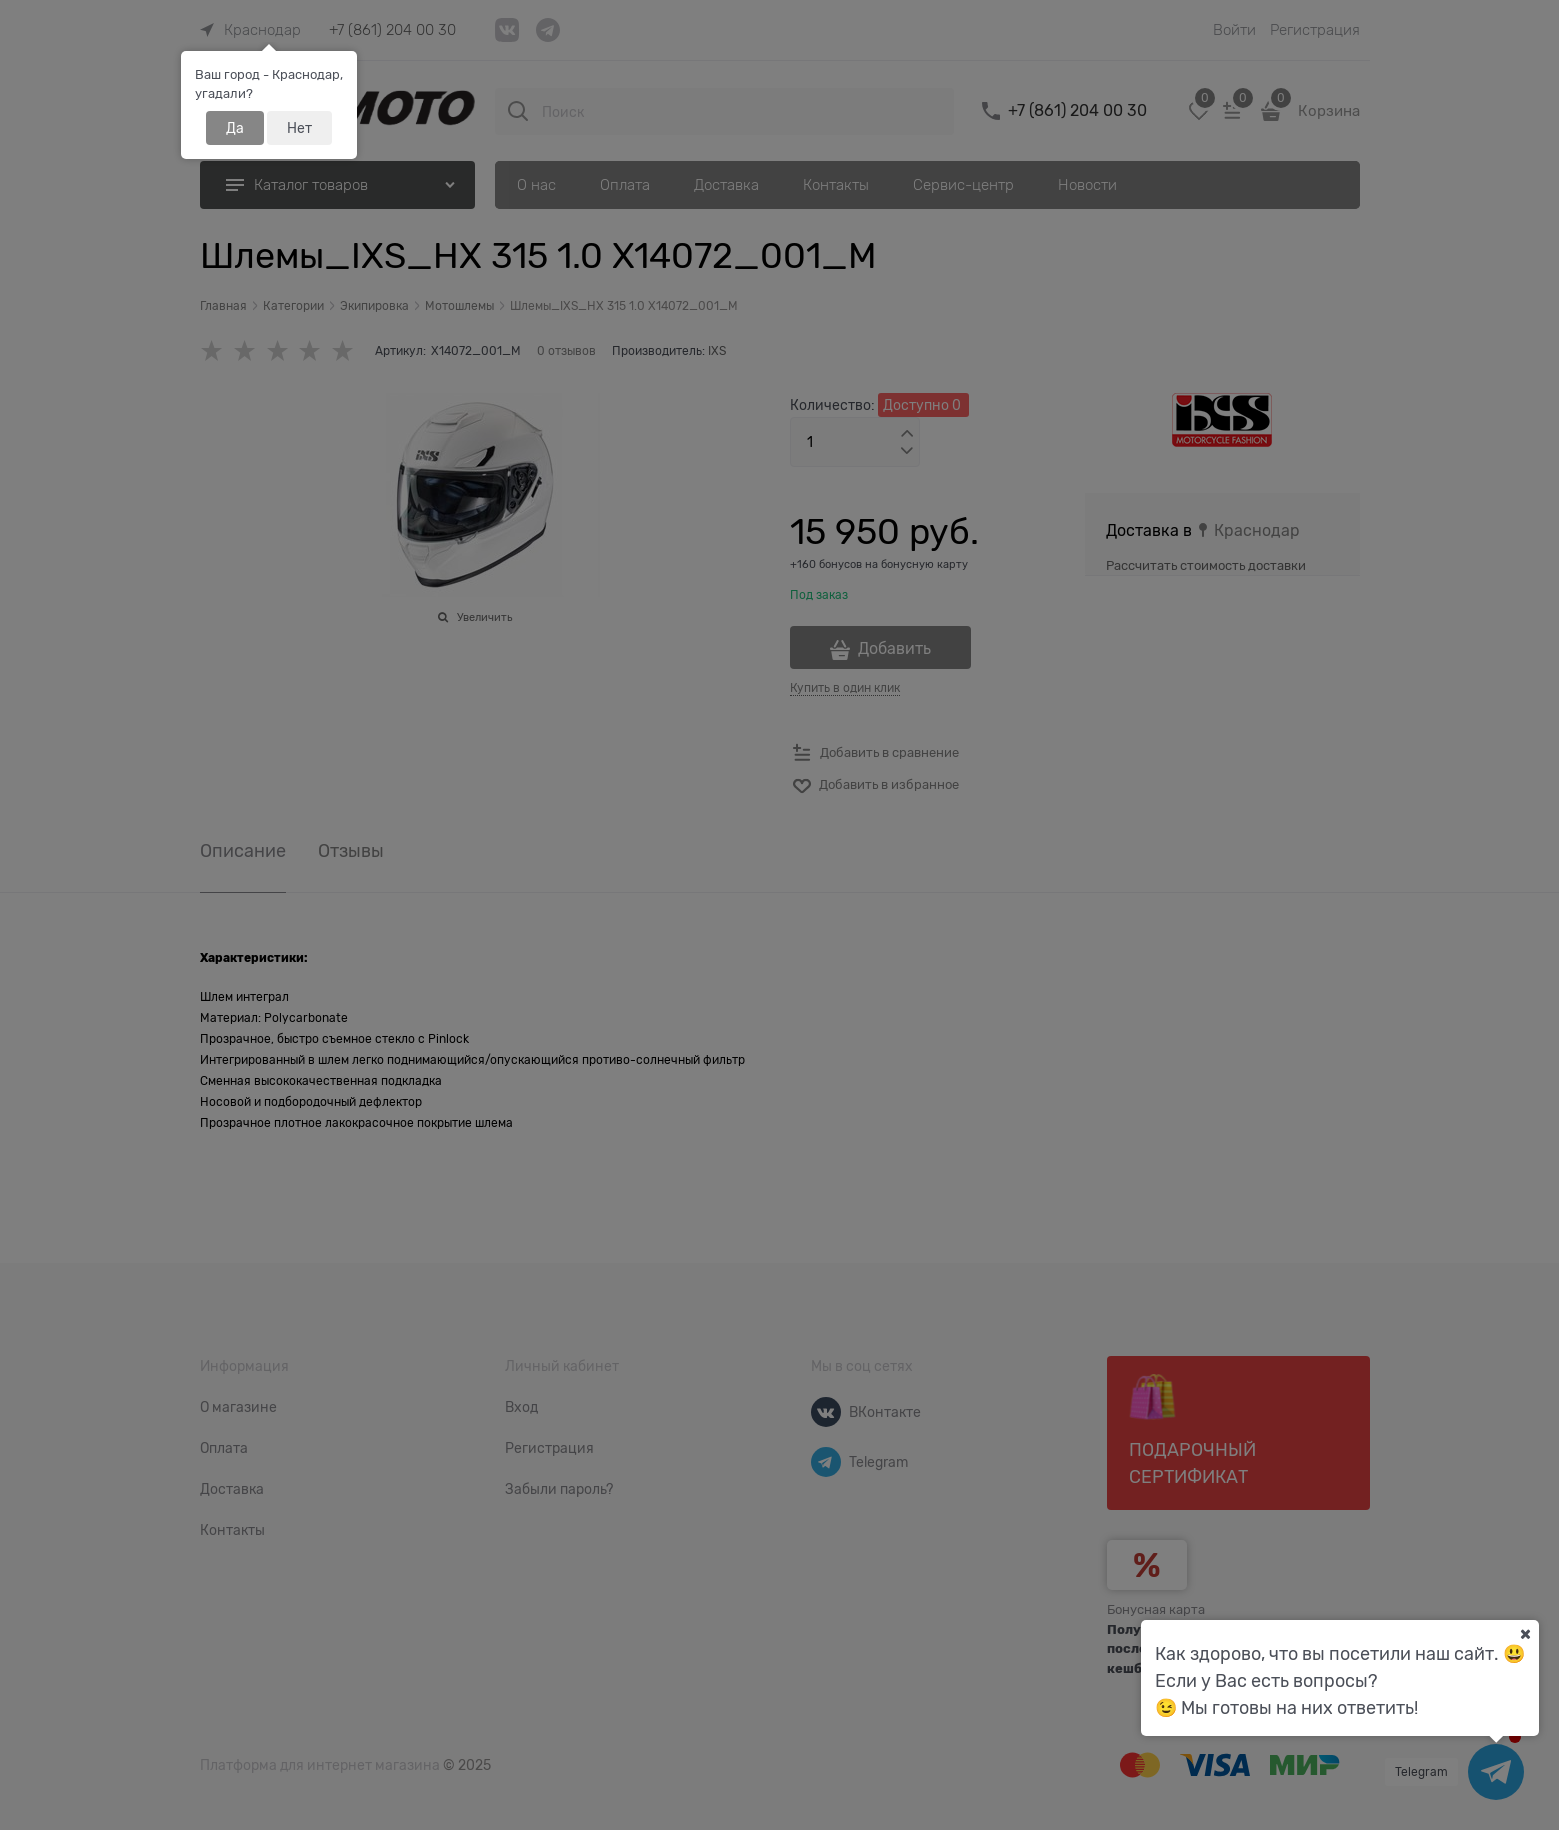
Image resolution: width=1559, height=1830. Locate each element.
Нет (299, 128)
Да (235, 128)
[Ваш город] (1525, 1634)
